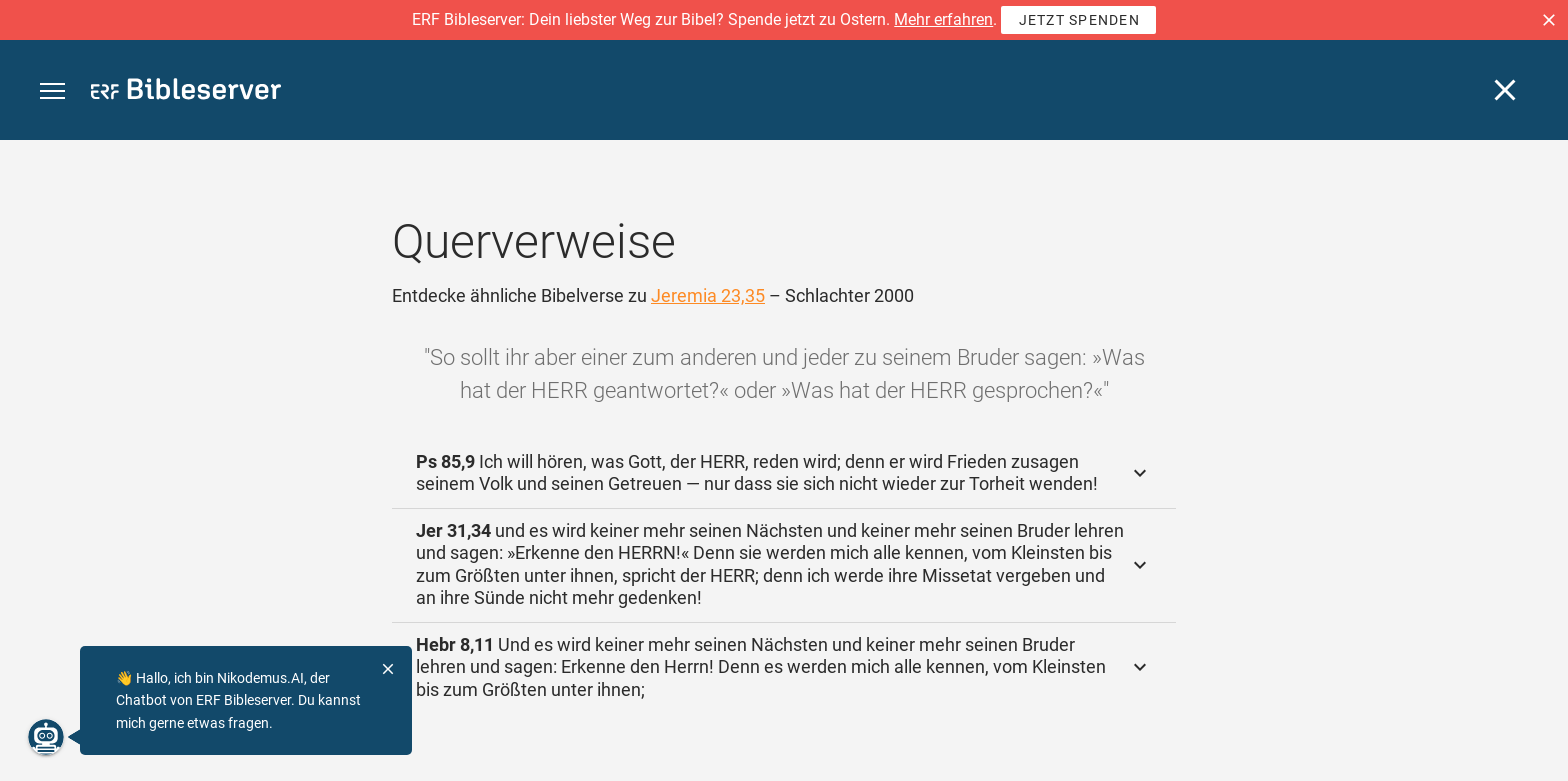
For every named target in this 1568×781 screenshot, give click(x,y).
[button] (1549, 20)
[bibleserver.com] (186, 92)
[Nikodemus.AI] (46, 737)
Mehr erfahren (943, 19)
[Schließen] (1505, 90)
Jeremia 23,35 (708, 295)
